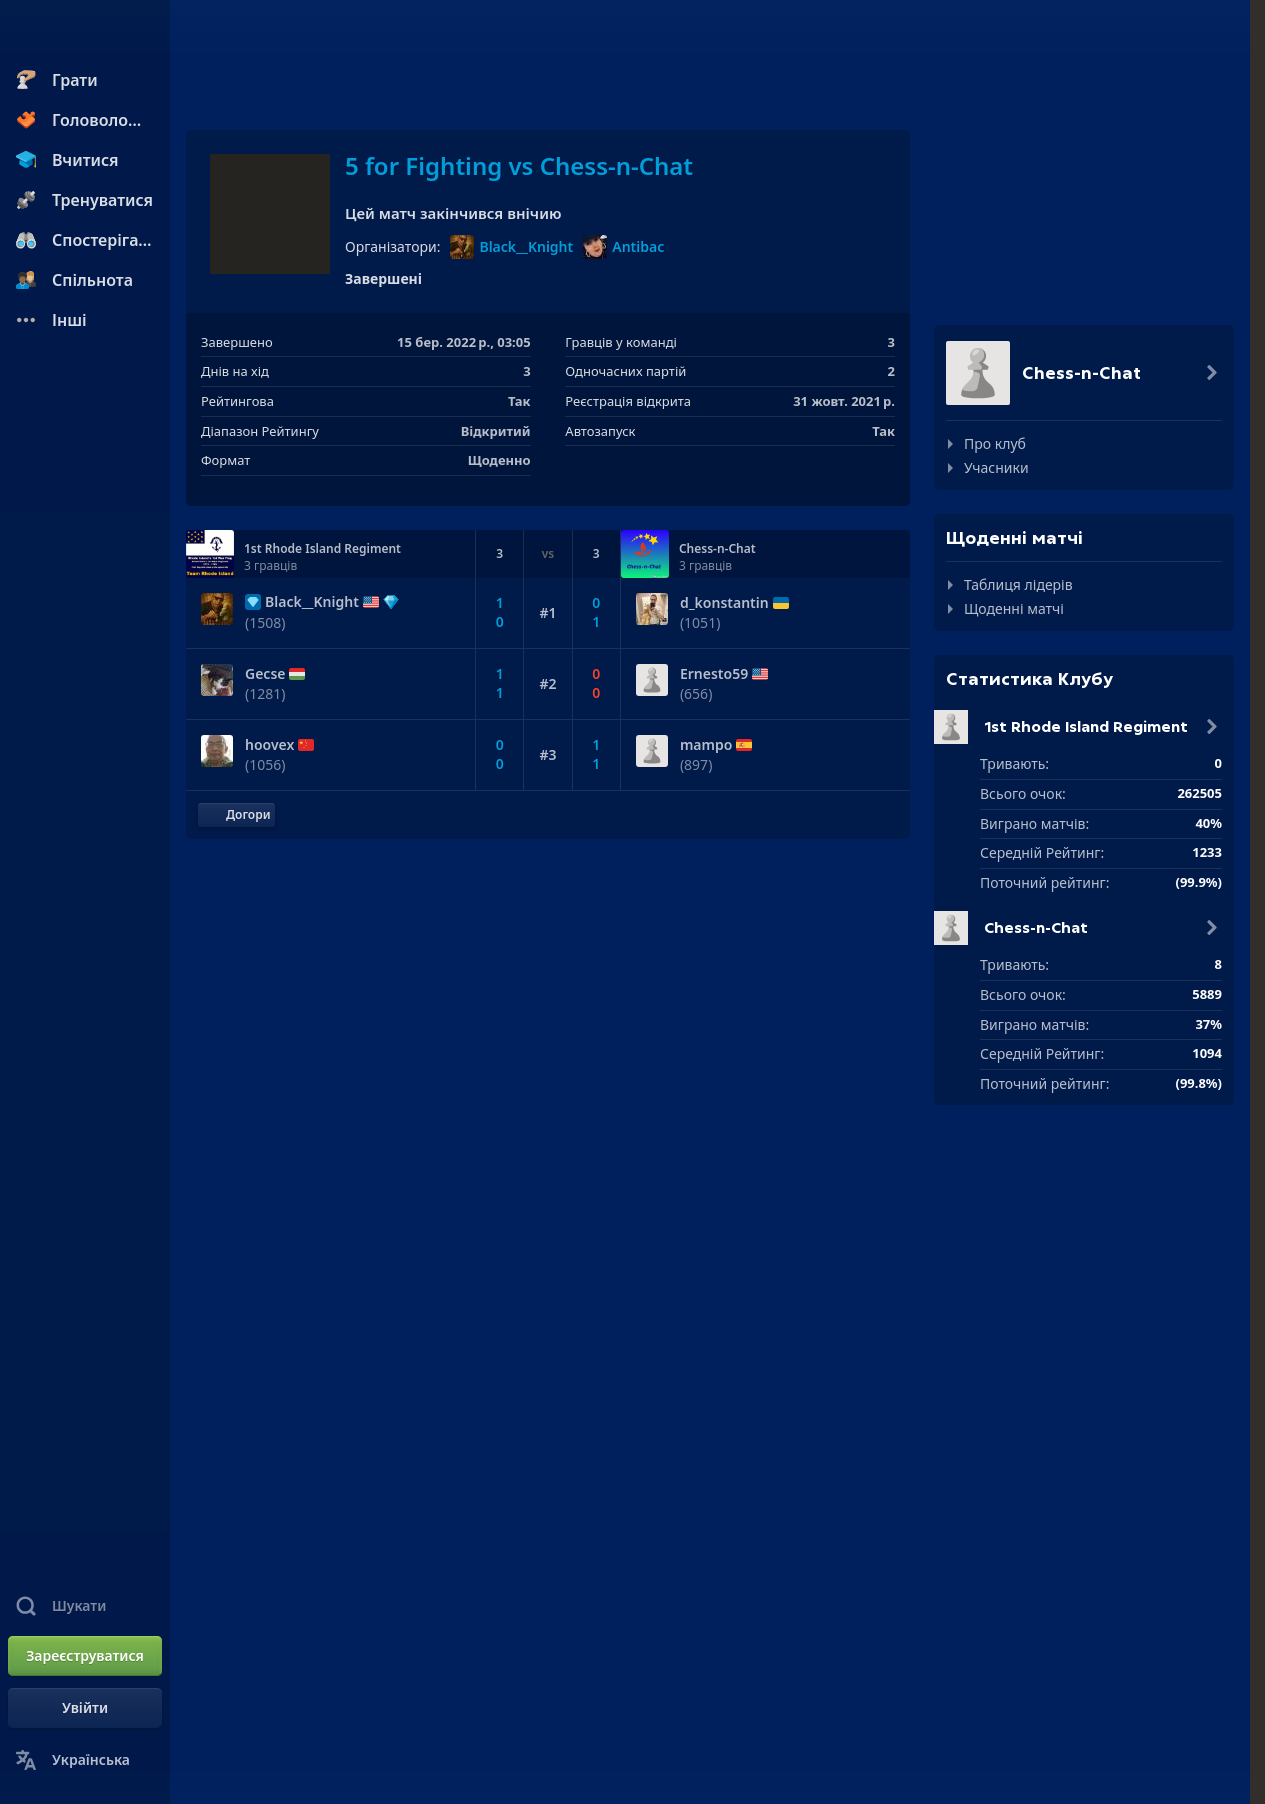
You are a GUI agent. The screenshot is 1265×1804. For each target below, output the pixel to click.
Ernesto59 (714, 674)
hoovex (269, 745)
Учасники (996, 467)
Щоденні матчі (1014, 608)
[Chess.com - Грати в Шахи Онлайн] (85, 34)
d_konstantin (724, 603)
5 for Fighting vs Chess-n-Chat (519, 165)
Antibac (623, 247)
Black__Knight (511, 247)
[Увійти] (85, 1708)
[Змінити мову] (85, 1760)
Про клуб (995, 443)
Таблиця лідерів (1018, 584)
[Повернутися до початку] (236, 815)
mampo (706, 745)
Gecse (265, 674)
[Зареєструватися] (85, 1656)
